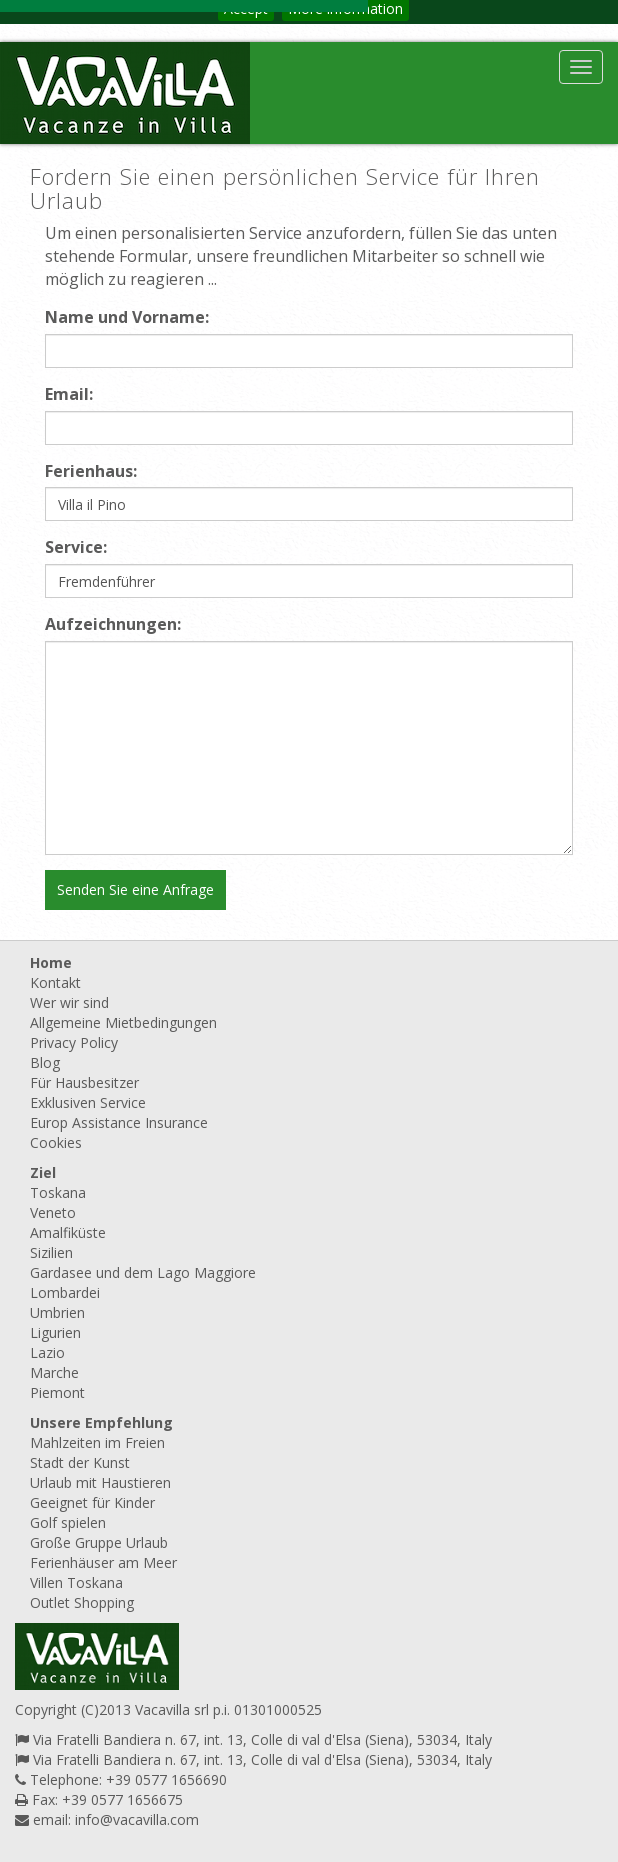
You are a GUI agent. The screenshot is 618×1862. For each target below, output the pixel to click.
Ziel (43, 1172)
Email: (69, 394)
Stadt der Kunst (80, 1462)
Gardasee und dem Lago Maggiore (143, 1272)
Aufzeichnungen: (113, 624)
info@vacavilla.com (137, 1819)
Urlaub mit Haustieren (100, 1482)
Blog (45, 1062)
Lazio (47, 1352)
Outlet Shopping (82, 1602)
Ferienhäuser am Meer (103, 1562)
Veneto (53, 1212)
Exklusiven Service (88, 1102)
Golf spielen (68, 1522)
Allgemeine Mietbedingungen (123, 1022)
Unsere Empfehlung (101, 1422)
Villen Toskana (76, 1582)
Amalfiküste (68, 1232)
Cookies (56, 1142)
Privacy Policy (74, 1042)
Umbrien (57, 1312)
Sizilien (51, 1252)
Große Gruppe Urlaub (99, 1542)
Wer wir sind (69, 1002)
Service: (76, 547)
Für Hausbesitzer (84, 1082)
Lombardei (65, 1292)
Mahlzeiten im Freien (97, 1442)
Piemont (57, 1392)
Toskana (58, 1192)
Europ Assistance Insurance (119, 1122)
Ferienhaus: (91, 471)
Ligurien (55, 1332)
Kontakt (55, 982)
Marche (54, 1372)
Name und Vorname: (127, 317)
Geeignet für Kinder (92, 1502)
